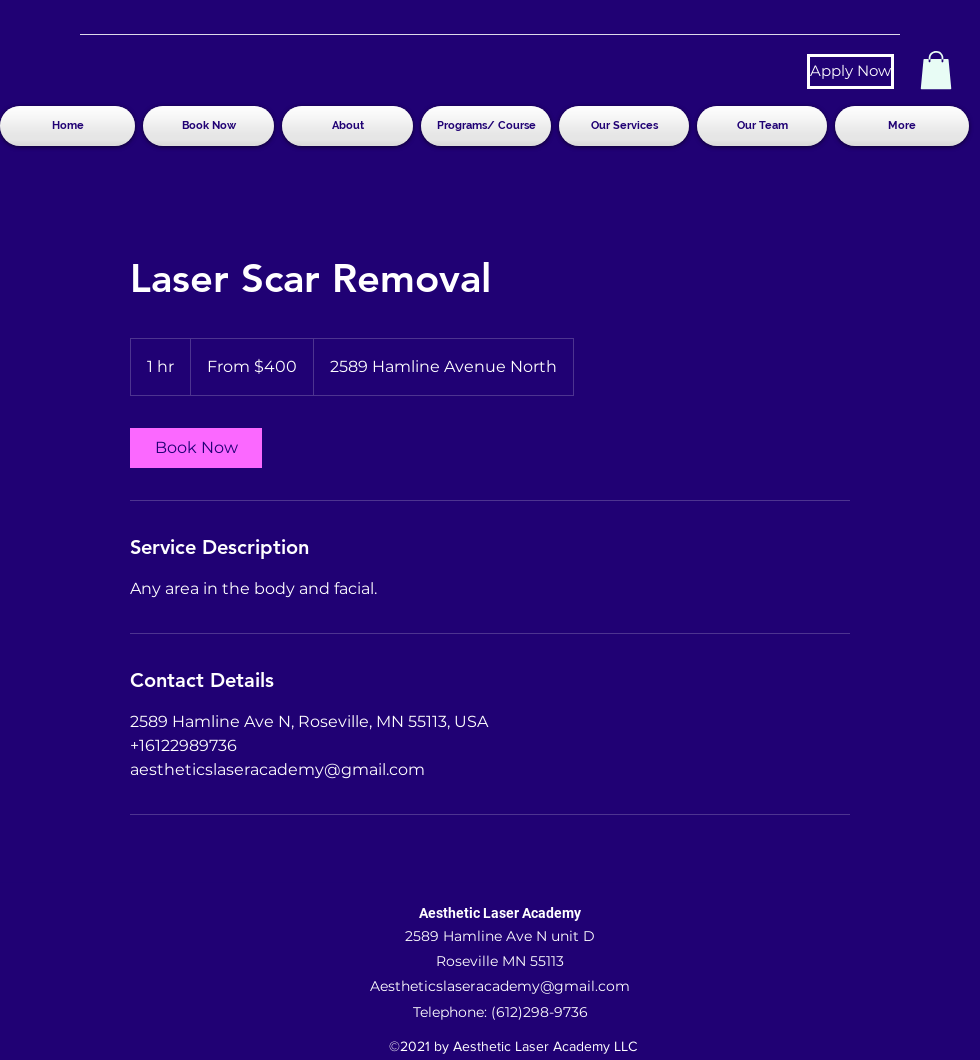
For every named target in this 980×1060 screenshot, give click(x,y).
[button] (936, 70)
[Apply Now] (850, 71)
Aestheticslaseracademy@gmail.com (500, 986)
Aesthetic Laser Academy (500, 913)
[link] (196, 448)
